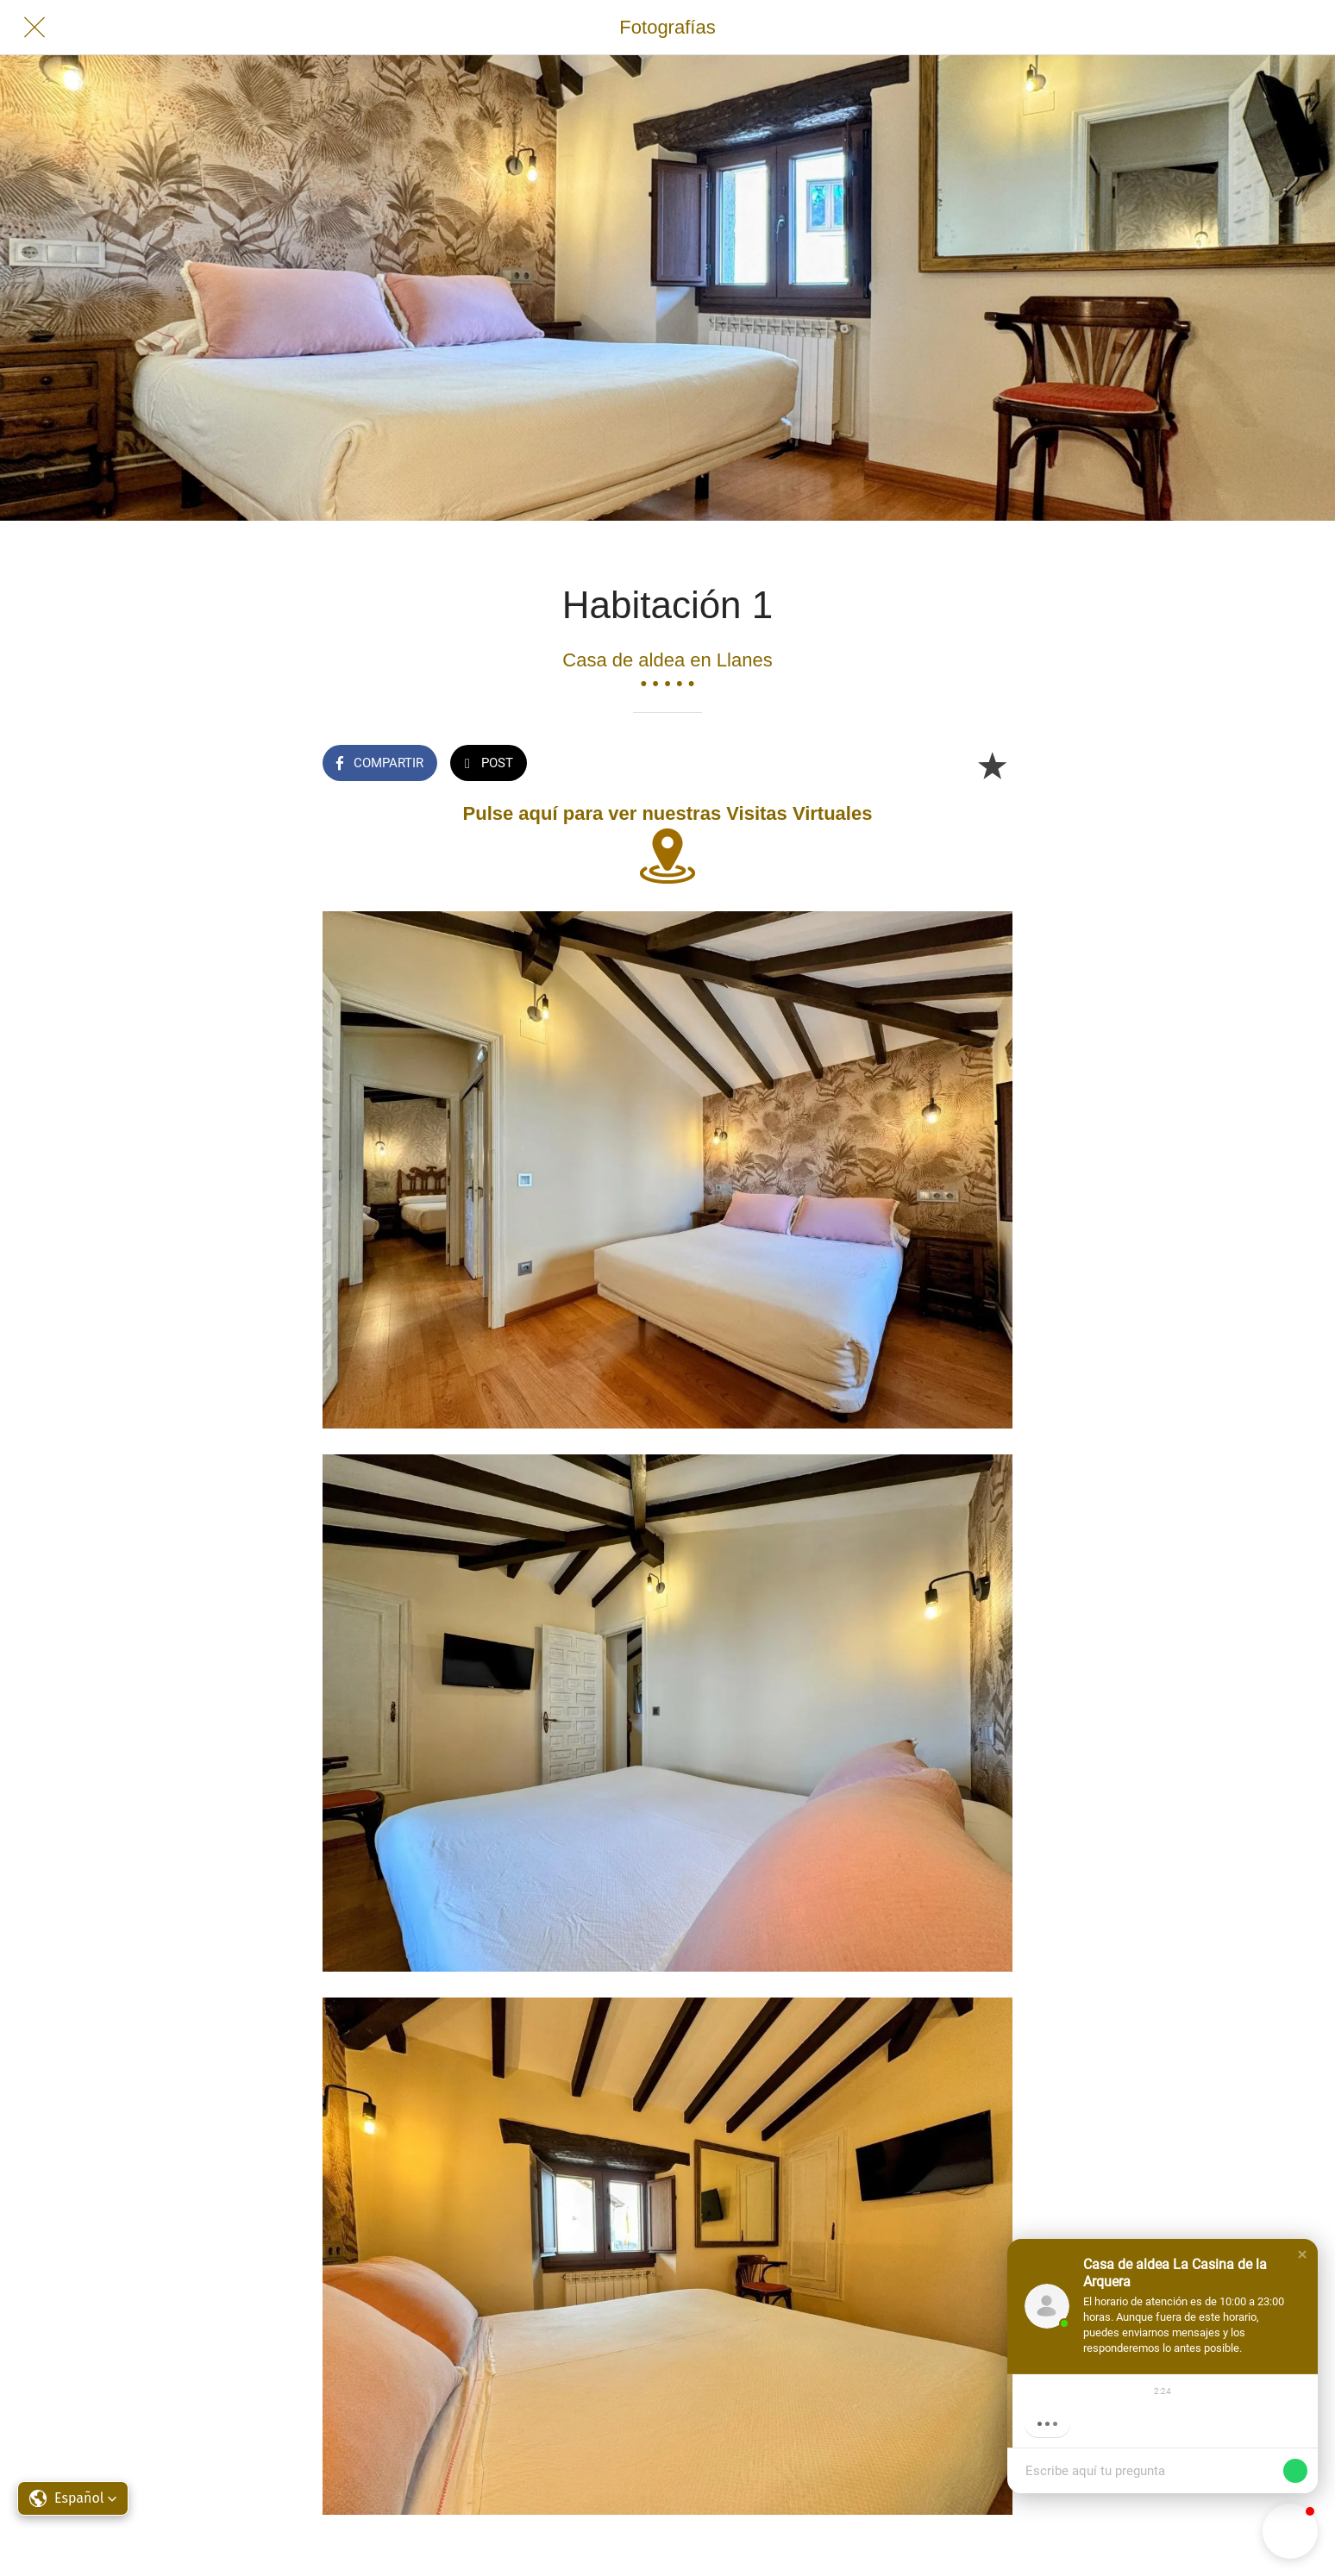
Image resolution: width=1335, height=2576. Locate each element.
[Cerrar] (34, 27)
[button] (1302, 2254)
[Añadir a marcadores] (991, 764)
